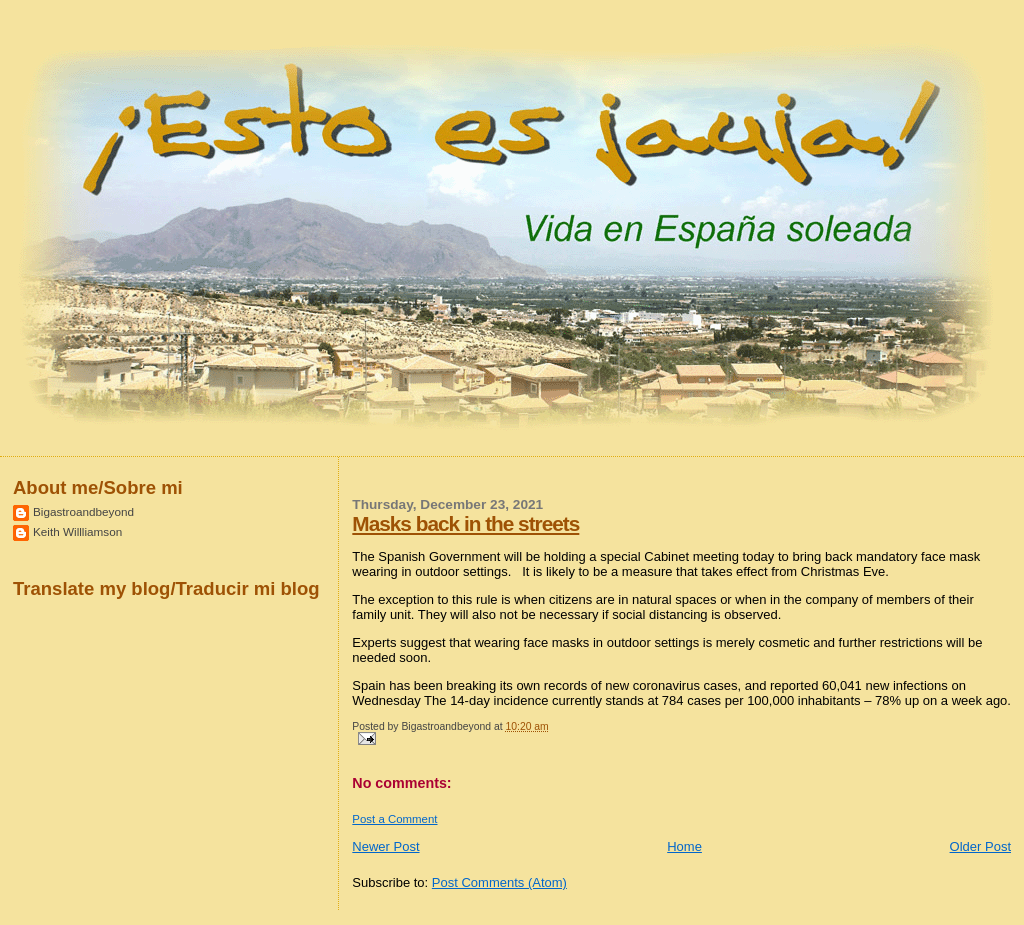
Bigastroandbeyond (83, 511)
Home (684, 846)
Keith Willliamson (77, 531)
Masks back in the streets (465, 523)
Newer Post (385, 846)
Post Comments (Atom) (499, 882)
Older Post (980, 846)
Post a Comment (394, 819)
